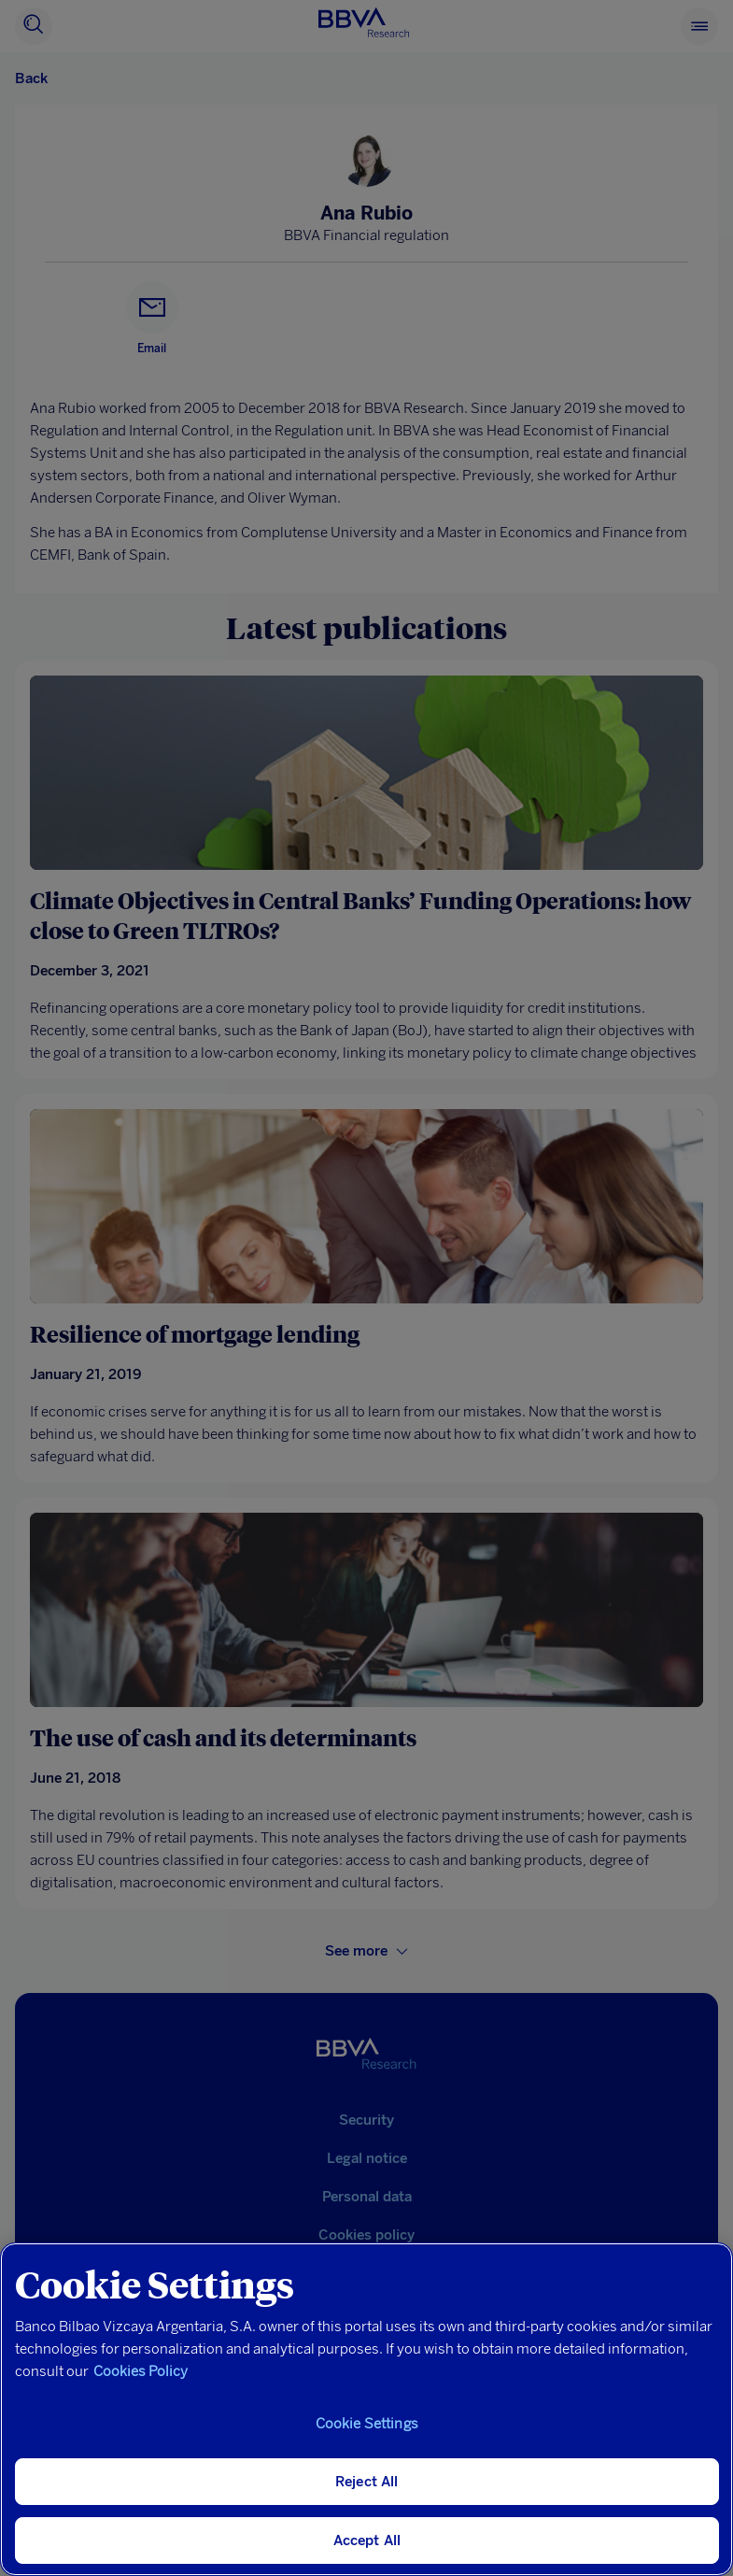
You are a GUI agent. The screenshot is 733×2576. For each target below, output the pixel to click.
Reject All (367, 2481)
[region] (366, 2409)
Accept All (367, 2540)
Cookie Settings (367, 2423)
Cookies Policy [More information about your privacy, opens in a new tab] (140, 2371)
